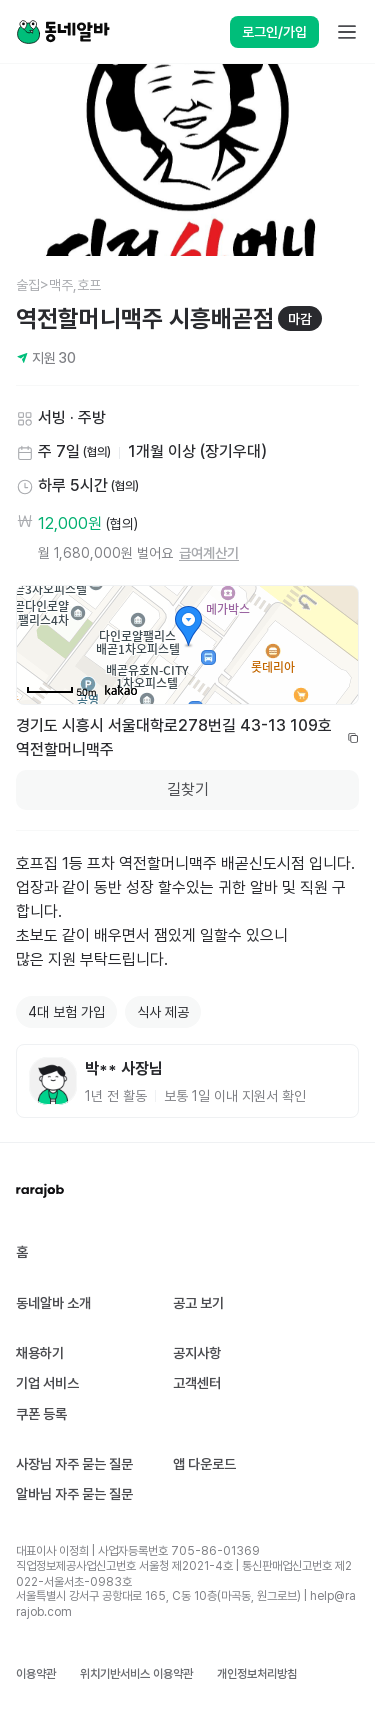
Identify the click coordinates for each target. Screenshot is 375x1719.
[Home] (63, 32)
